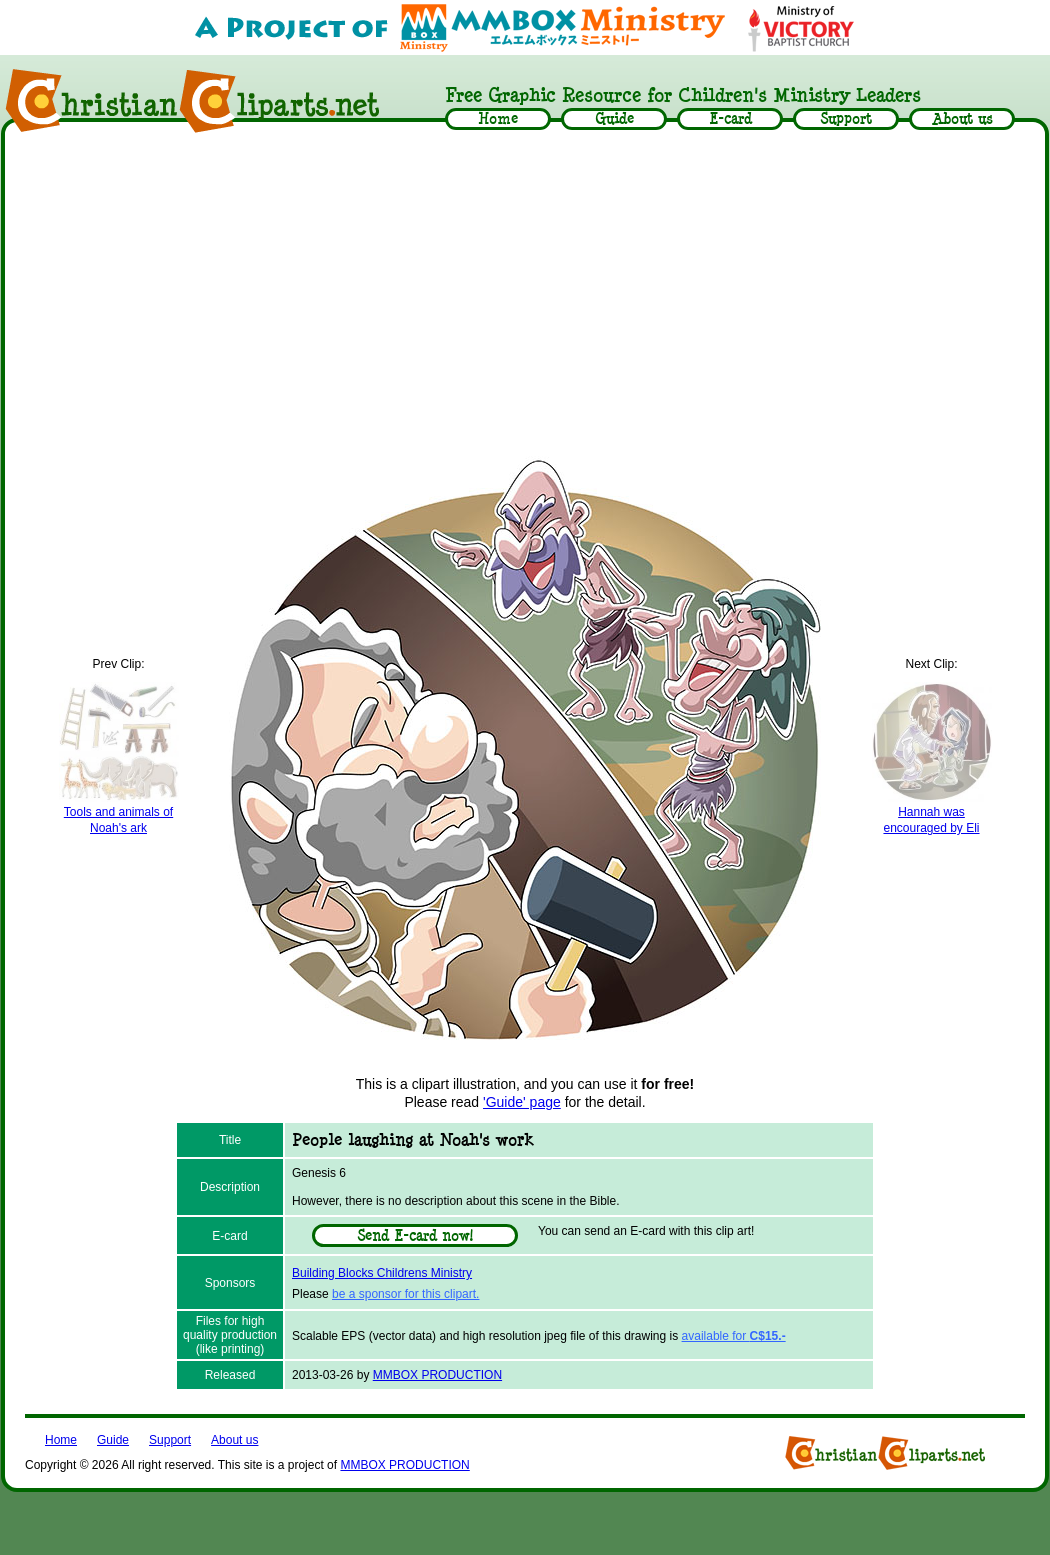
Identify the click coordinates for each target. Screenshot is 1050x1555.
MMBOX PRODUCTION (437, 1375)
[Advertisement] (525, 292)
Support (170, 1440)
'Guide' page (522, 1102)
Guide (113, 1440)
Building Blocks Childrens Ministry (382, 1273)
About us (234, 1440)
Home (61, 1440)
